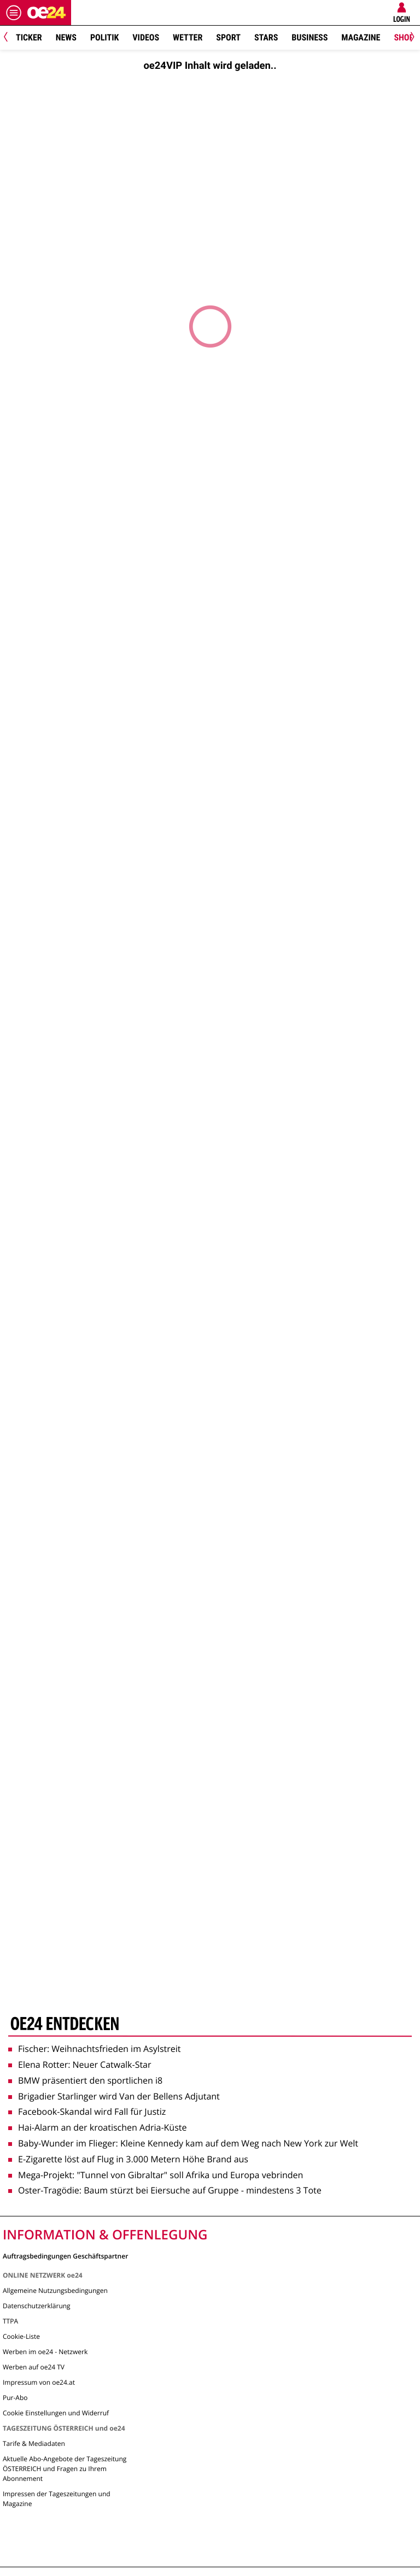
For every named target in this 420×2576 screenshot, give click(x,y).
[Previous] (9, 38)
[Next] (410, 38)
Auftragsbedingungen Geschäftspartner (65, 2255)
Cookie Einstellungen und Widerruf (56, 2413)
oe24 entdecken (64, 2025)
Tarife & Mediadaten (34, 2443)
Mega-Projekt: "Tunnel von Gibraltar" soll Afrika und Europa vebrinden (155, 2175)
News (66, 37)
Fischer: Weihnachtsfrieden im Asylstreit (94, 2049)
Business (309, 37)
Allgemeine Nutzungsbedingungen (55, 2290)
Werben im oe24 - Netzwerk (45, 2351)
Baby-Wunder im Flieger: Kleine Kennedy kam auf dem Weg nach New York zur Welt (183, 2143)
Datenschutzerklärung (37, 2305)
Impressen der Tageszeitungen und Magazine (56, 2498)
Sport (228, 37)
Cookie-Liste (21, 2336)
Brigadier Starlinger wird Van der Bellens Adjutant (114, 2096)
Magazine (360, 37)
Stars (266, 37)
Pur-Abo (15, 2397)
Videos (145, 37)
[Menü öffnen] (13, 12)
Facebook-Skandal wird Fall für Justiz (87, 2112)
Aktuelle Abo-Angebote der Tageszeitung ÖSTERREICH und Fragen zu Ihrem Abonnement (64, 2468)
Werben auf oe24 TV (34, 2367)
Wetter (187, 37)
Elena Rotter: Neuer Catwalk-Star (79, 2065)
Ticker (29, 37)
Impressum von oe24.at (39, 2382)
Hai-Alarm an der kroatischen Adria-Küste (97, 2127)
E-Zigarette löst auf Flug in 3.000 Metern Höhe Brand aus (128, 2159)
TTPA (10, 2321)
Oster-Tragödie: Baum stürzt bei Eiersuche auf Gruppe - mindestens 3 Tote (165, 2190)
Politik (104, 37)
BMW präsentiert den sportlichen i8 (85, 2080)
